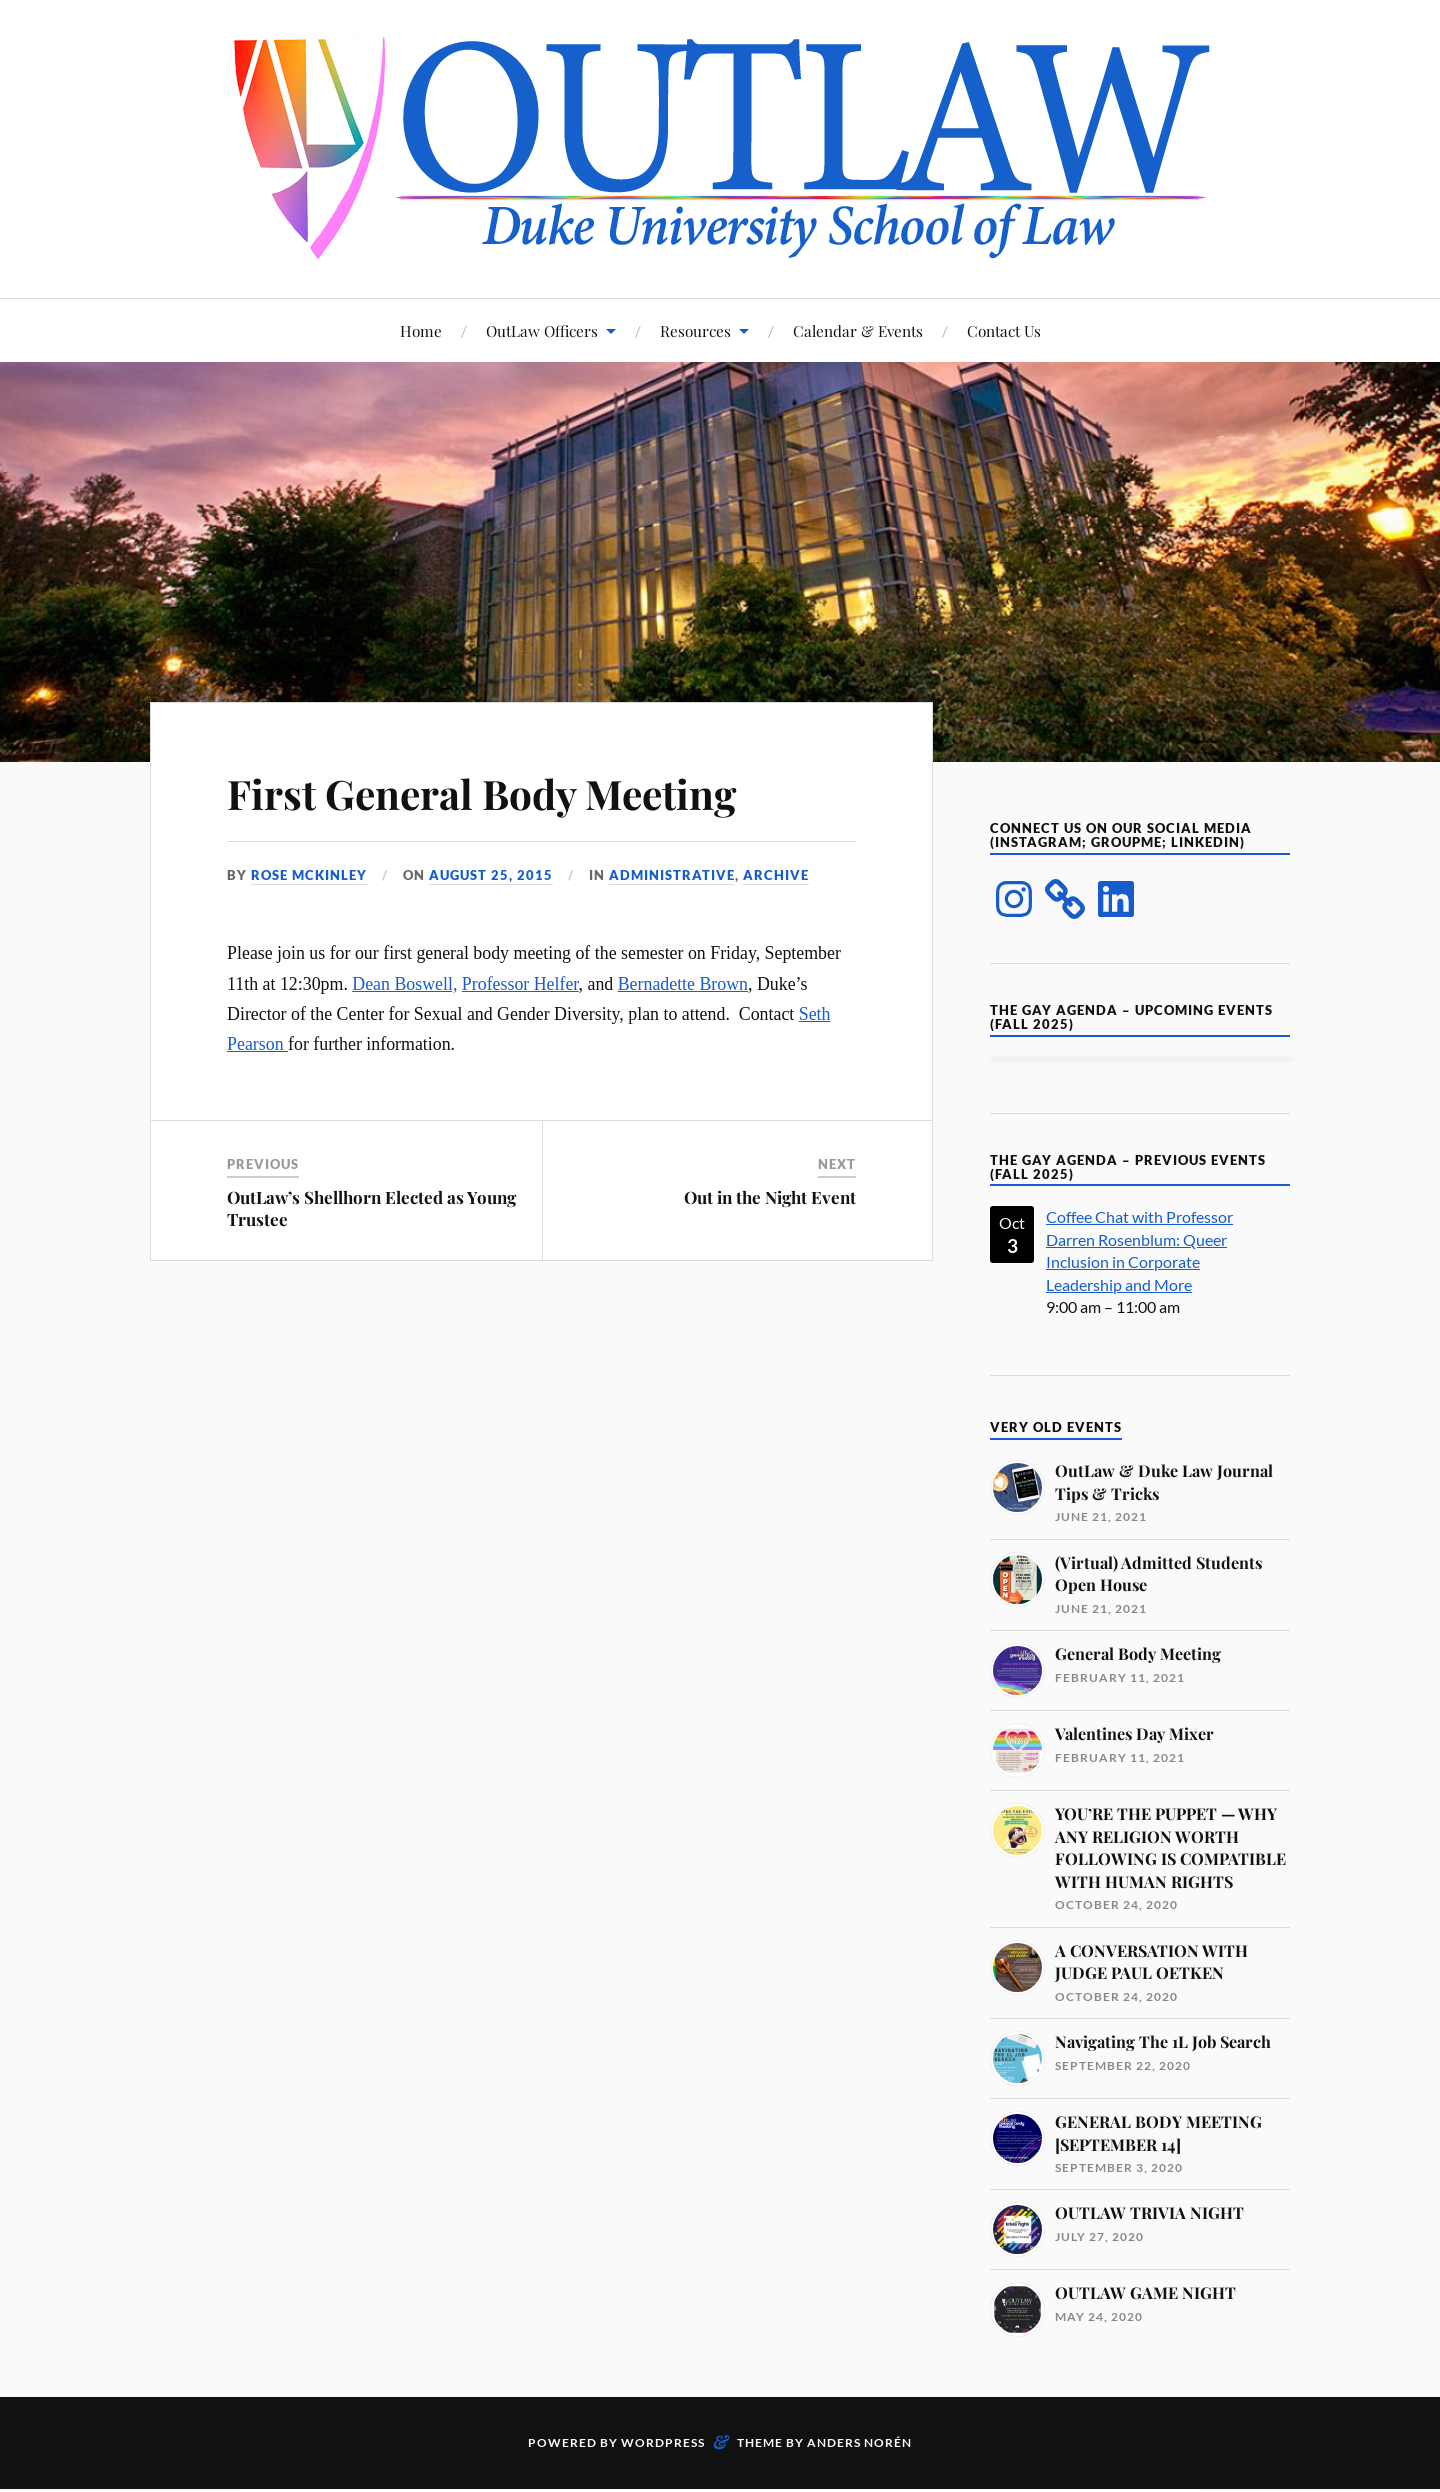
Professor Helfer (520, 984)
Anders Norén (859, 2442)
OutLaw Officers (542, 330)
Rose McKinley (309, 875)
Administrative (672, 875)
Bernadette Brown (683, 984)
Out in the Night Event (770, 1197)
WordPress (663, 2442)
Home (421, 330)
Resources (695, 330)
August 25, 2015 (491, 875)
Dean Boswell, (404, 984)
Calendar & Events (858, 330)
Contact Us (1004, 330)
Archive (776, 875)
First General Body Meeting (505, 791)
